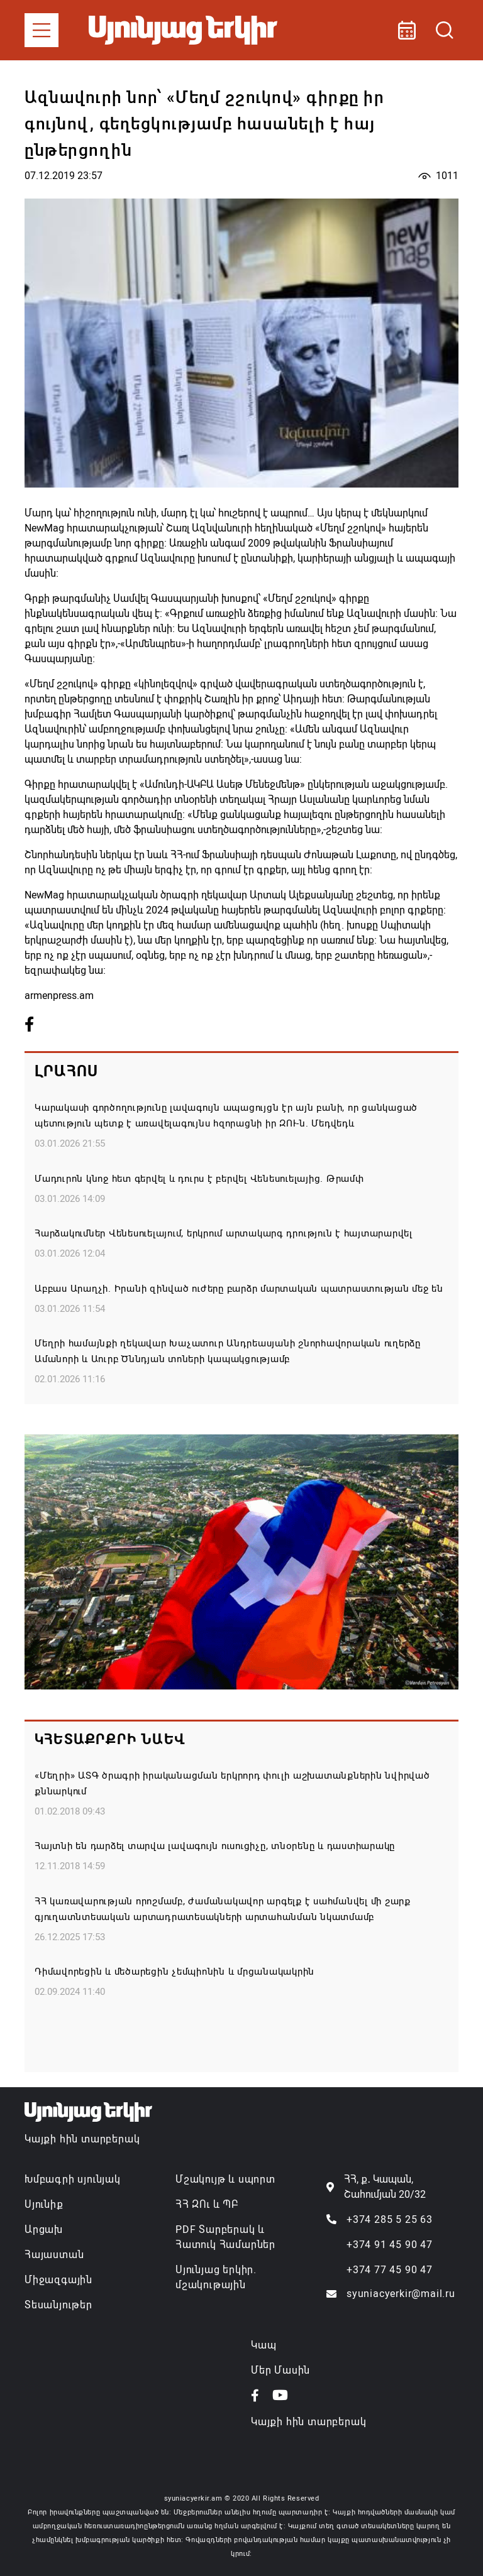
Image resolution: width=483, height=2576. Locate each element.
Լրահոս (66, 1071)
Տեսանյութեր (58, 2305)
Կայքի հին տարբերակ (82, 2139)
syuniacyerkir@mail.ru (401, 2294)
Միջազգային (58, 2280)
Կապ (263, 2345)
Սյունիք (44, 2204)
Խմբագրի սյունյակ (73, 2179)
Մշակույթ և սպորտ (225, 2179)
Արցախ (44, 2229)
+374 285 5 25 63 (390, 2219)
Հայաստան (54, 2255)
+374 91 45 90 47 (390, 2245)
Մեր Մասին (280, 2370)
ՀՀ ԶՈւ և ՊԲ (206, 2204)
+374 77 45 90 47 (390, 2270)
